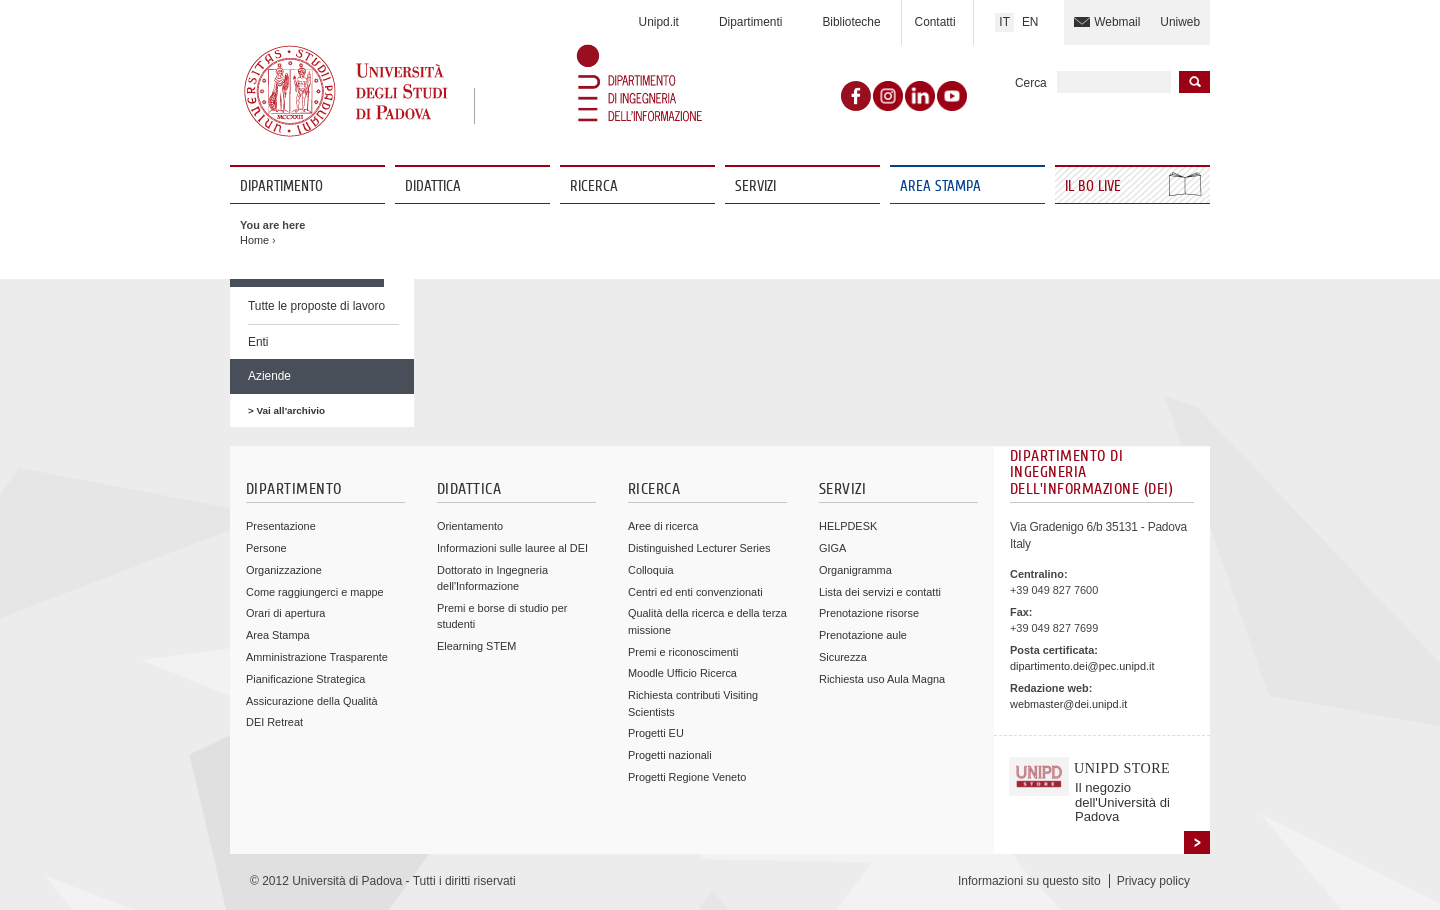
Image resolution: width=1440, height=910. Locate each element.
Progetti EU (656, 733)
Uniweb (1180, 22)
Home (254, 240)
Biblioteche (851, 22)
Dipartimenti (750, 22)
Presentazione (281, 526)
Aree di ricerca (663, 526)
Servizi (755, 186)
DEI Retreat (274, 722)
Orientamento (470, 526)
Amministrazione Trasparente (317, 657)
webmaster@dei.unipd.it (1068, 704)
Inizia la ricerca (1194, 82)
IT (1004, 22)
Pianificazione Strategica (305, 679)
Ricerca (594, 186)
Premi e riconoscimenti (683, 652)
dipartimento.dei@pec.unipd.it (1082, 666)
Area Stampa (940, 186)
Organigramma (855, 570)
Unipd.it (659, 22)
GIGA (832, 548)
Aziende (269, 376)
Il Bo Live (1095, 186)
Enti (258, 342)
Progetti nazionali (670, 755)
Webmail (1117, 22)
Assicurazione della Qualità (312, 701)
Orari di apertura (285, 613)
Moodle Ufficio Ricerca (682, 673)
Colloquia (650, 570)
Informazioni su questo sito (1029, 881)
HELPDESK (848, 526)
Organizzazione (284, 570)
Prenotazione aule (863, 635)
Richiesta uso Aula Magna (882, 679)
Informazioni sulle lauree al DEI (512, 548)
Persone (266, 548)
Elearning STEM (476, 646)
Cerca (1031, 83)
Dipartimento (281, 186)
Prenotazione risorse (869, 613)
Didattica (433, 186)
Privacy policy (1153, 881)
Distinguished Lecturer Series (699, 548)
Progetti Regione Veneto (687, 777)
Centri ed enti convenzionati (695, 592)
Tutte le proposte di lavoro (316, 306)
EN (1030, 22)
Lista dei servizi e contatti (880, 592)
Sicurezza (843, 657)
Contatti (935, 22)
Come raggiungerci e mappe (315, 592)
